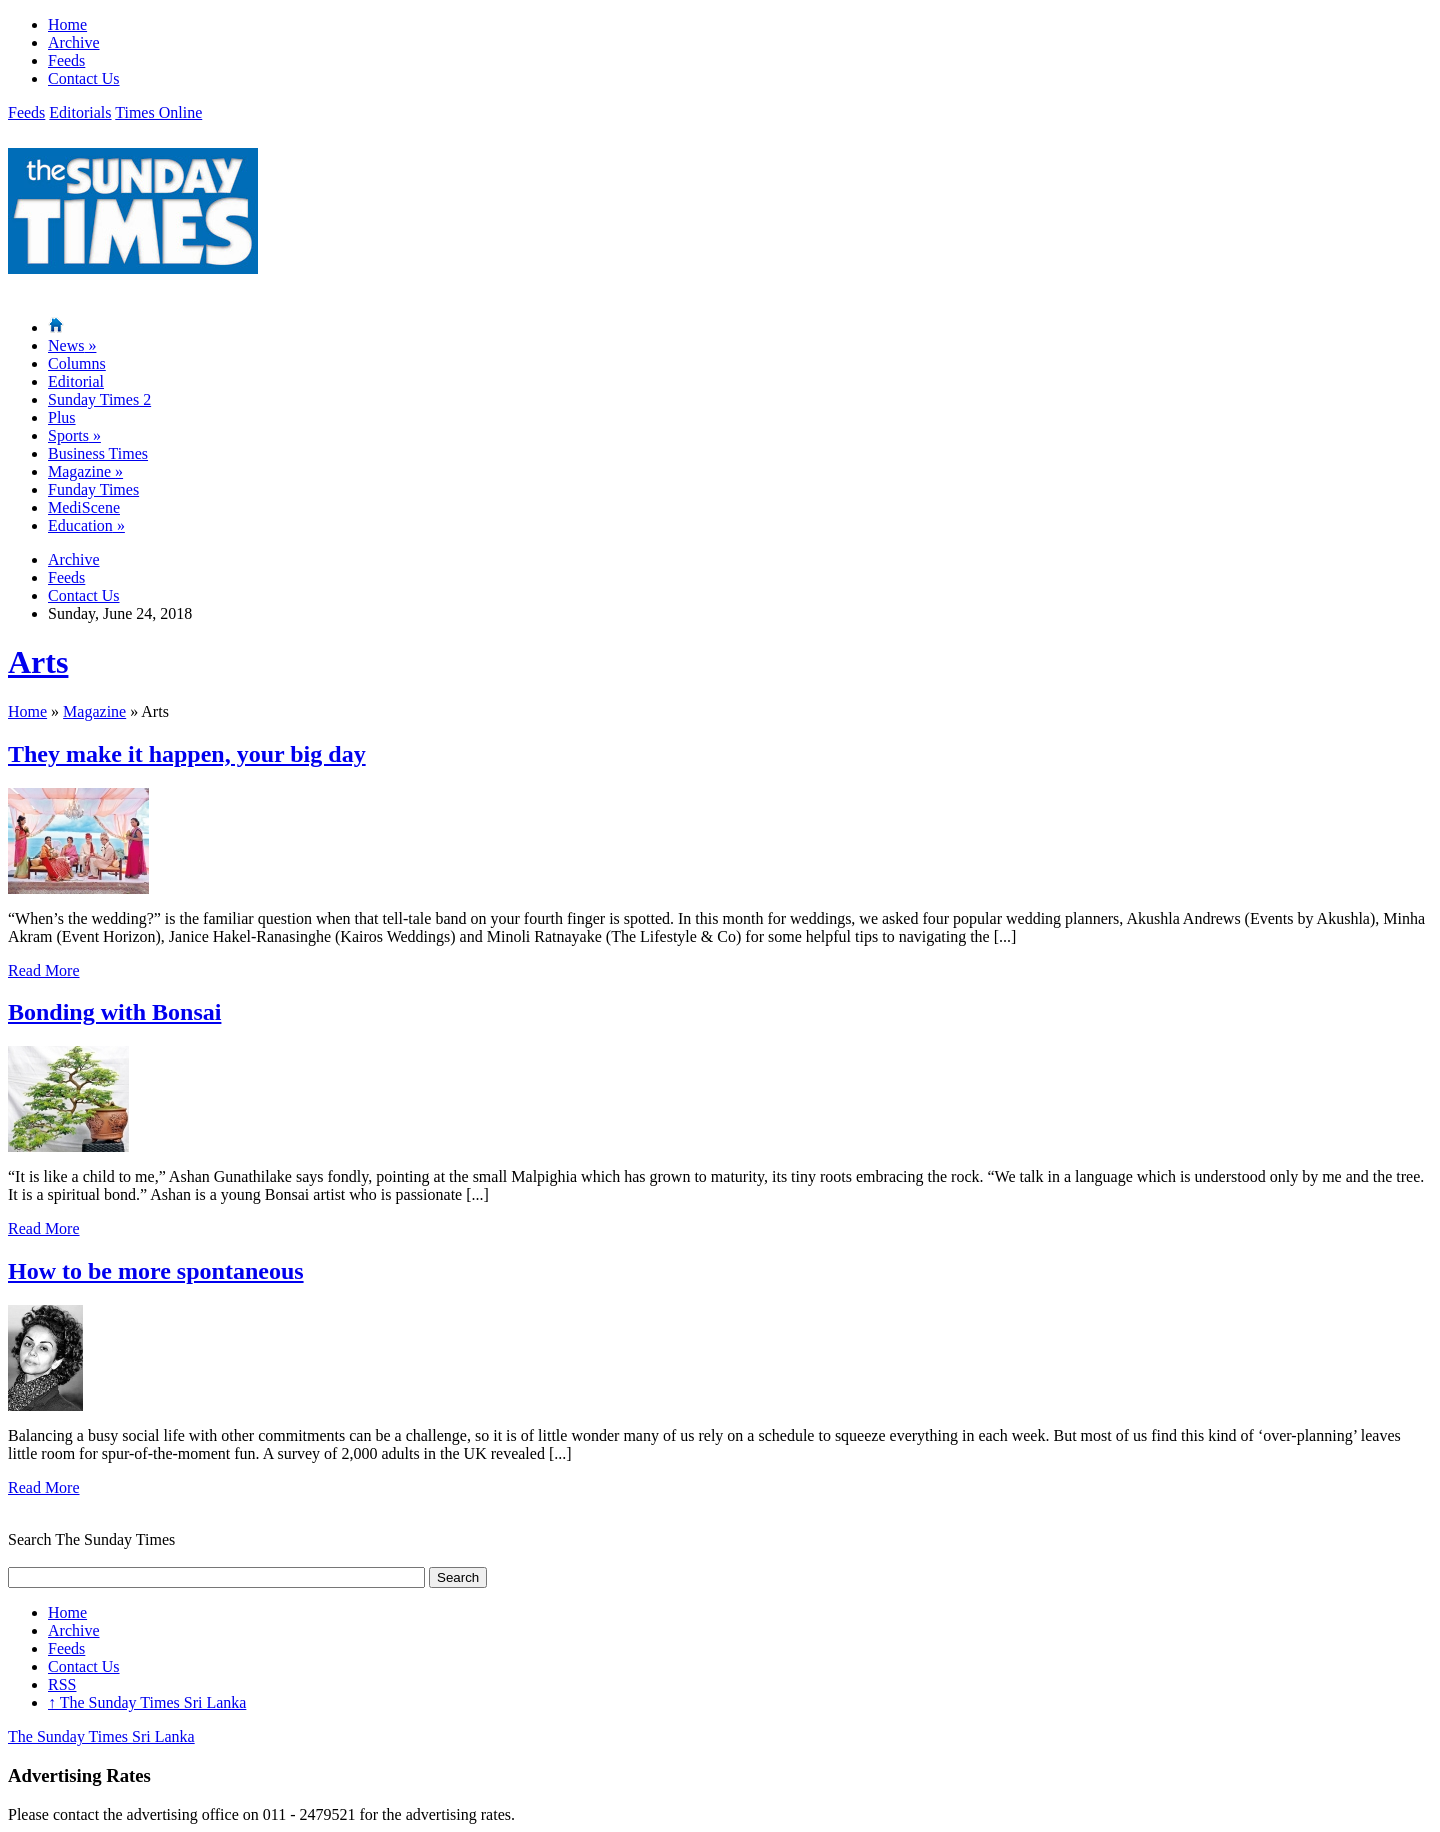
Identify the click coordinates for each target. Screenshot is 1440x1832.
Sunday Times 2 (99, 399)
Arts (38, 662)
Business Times (98, 453)
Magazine (85, 471)
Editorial (76, 381)
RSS (62, 1684)
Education (86, 525)
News (72, 345)
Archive (74, 42)
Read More (44, 970)
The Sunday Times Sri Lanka (147, 1702)
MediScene (84, 507)
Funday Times (93, 489)
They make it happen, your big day (187, 754)
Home (67, 24)
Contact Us (84, 78)
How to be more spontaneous (156, 1271)
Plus (62, 417)
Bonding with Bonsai (114, 1012)
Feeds (66, 60)
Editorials (80, 112)
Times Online (158, 112)
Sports (74, 435)
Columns (77, 363)
